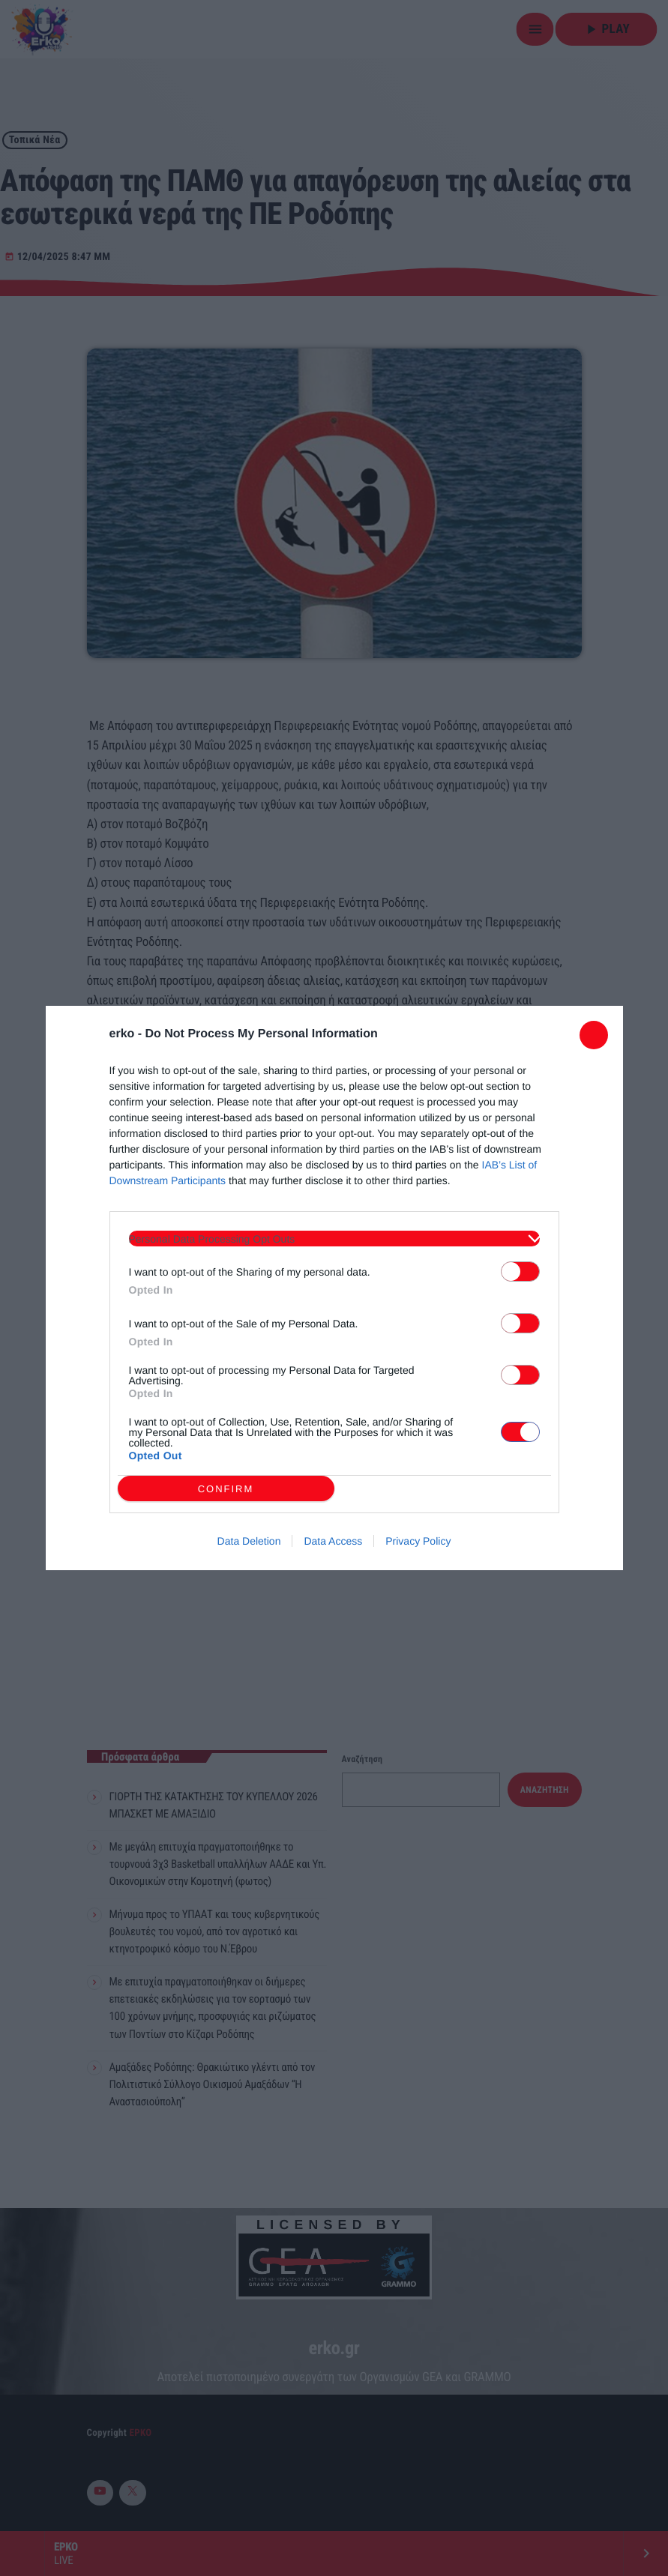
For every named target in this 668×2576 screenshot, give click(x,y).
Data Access (333, 1541)
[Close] (594, 1035)
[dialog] (334, 1288)
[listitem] (334, 1238)
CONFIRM (226, 1488)
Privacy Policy (418, 1541)
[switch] (520, 1271)
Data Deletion (249, 1541)
